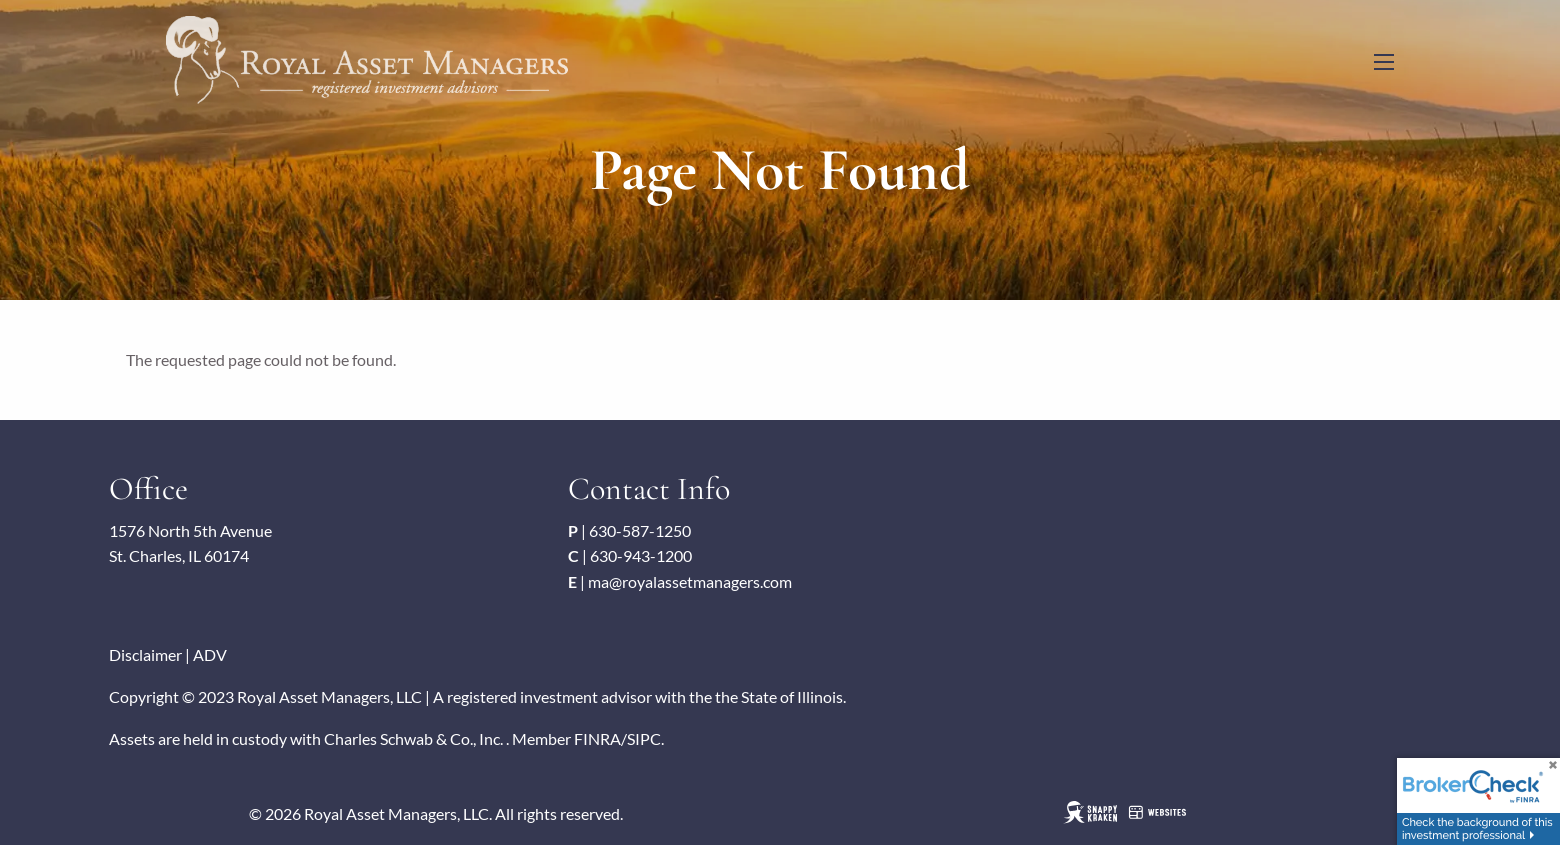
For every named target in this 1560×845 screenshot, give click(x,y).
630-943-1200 (641, 555)
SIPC (644, 738)
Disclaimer (145, 654)
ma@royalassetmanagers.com (690, 581)
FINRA (597, 738)
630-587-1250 (640, 530)
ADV (210, 654)
